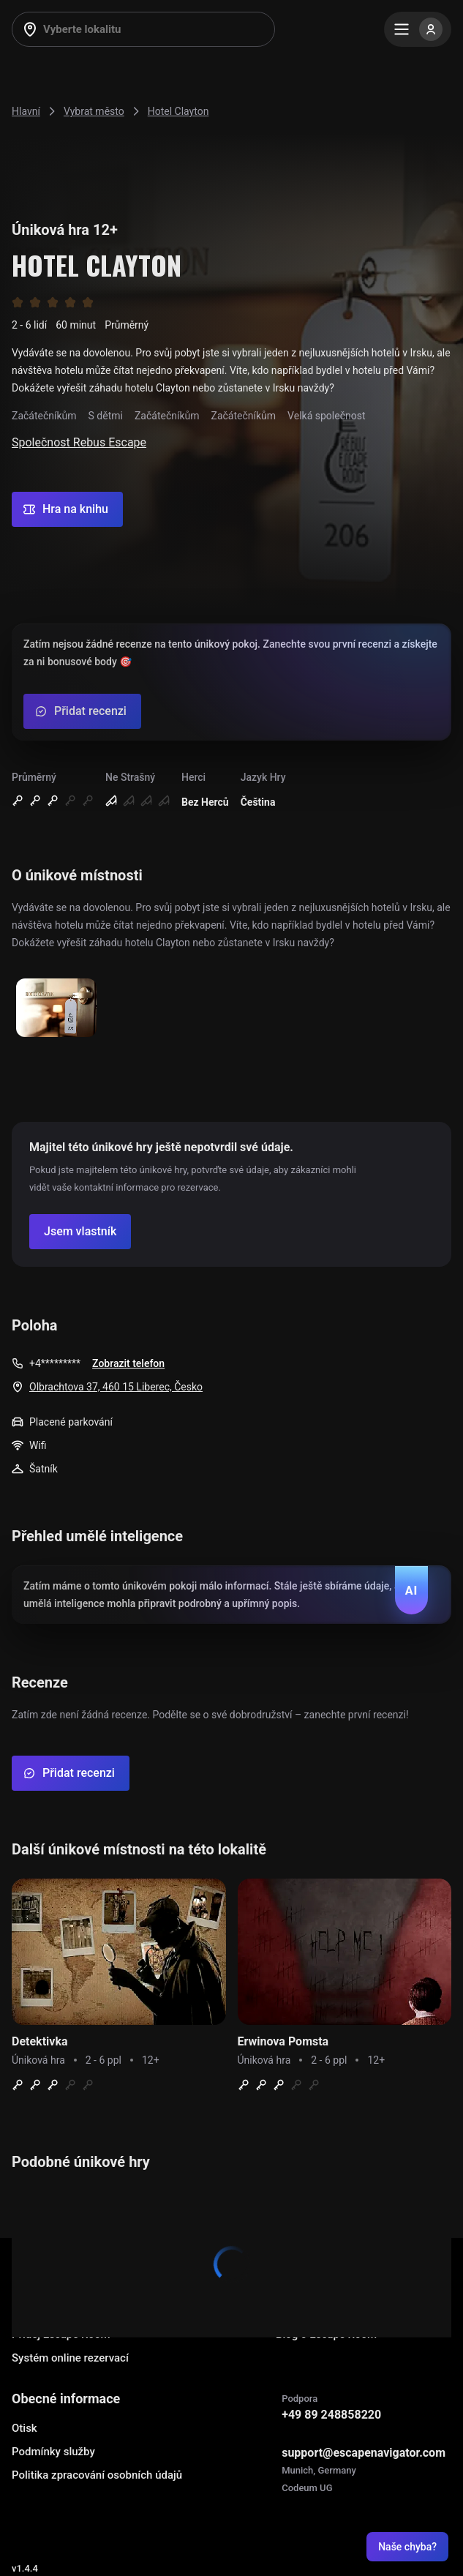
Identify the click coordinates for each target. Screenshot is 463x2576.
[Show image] (56, 1009)
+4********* (54, 1363)
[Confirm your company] (80, 1231)
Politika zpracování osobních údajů (97, 2475)
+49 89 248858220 (331, 2415)
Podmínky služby (53, 2451)
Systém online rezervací (70, 2358)
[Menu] (417, 29)
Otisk (24, 2428)
